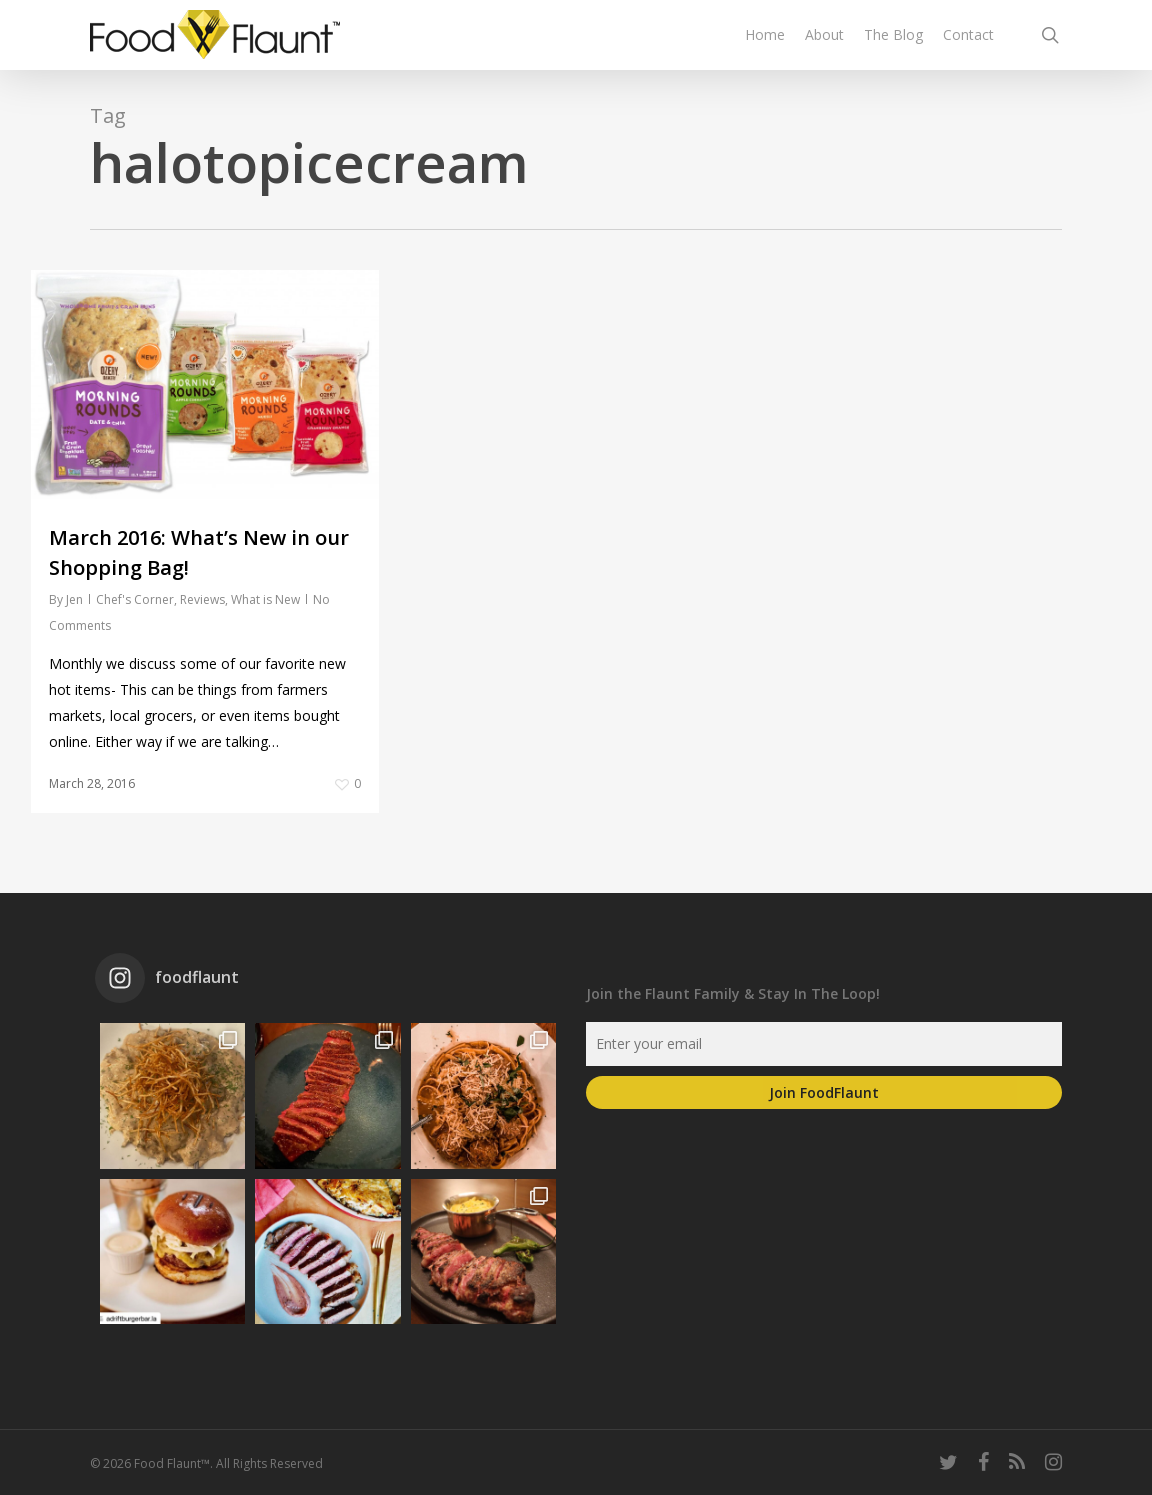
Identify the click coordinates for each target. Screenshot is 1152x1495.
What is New (265, 599)
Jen (74, 599)
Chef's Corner (135, 599)
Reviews (202, 599)
